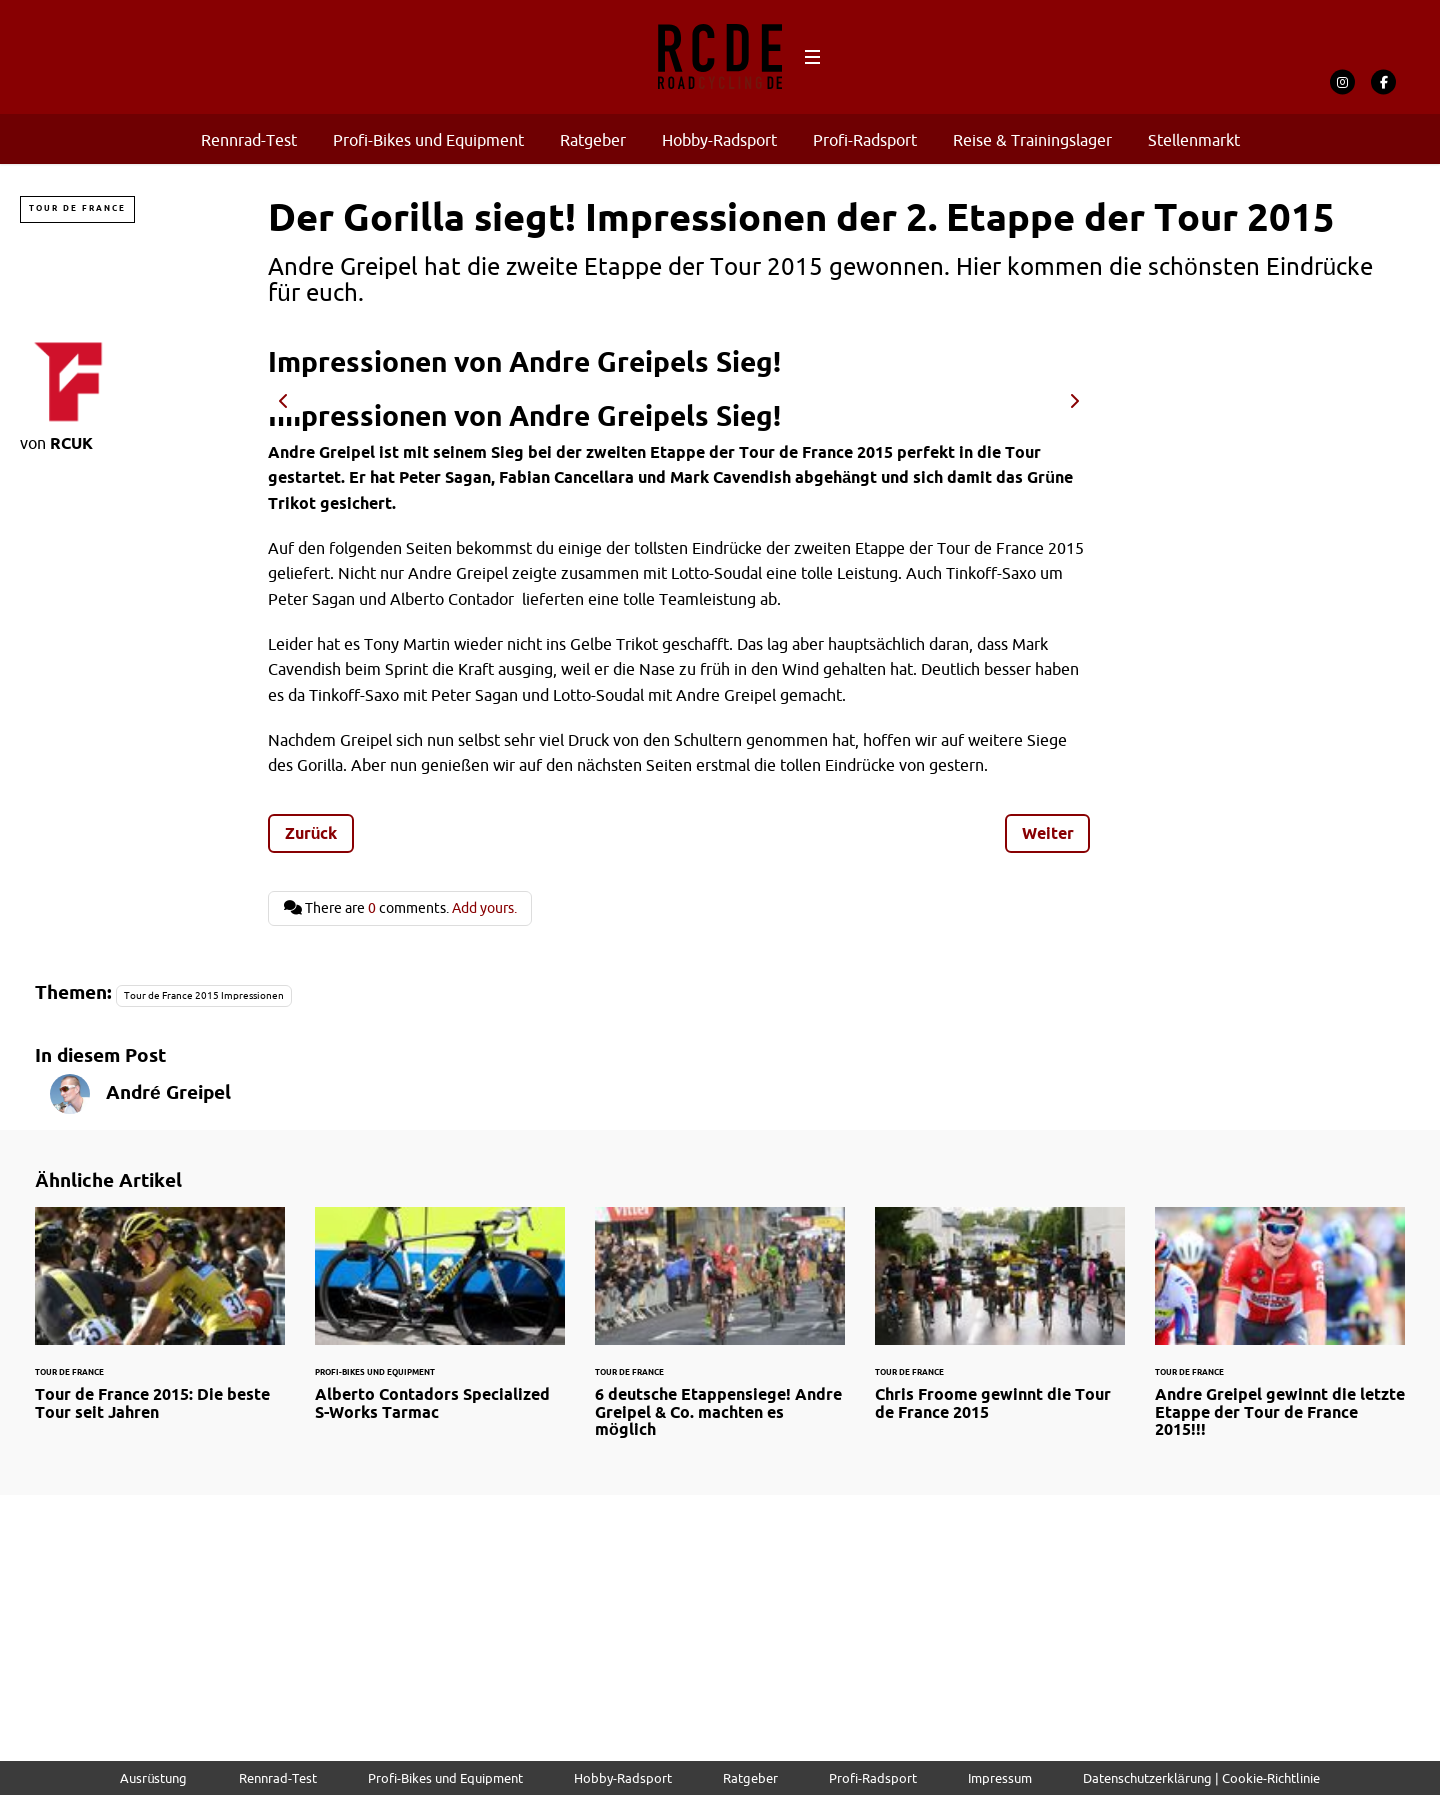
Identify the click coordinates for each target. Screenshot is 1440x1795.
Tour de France (77, 208)
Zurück (311, 833)
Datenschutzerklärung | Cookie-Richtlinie (1201, 1778)
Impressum (1000, 1778)
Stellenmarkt (1194, 140)
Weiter (1048, 833)
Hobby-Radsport (719, 140)
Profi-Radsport (865, 140)
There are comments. (400, 908)
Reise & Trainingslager (1032, 140)
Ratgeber (593, 140)
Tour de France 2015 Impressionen (204, 995)
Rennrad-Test (249, 140)
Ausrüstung (153, 1778)
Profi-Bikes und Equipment (428, 140)
